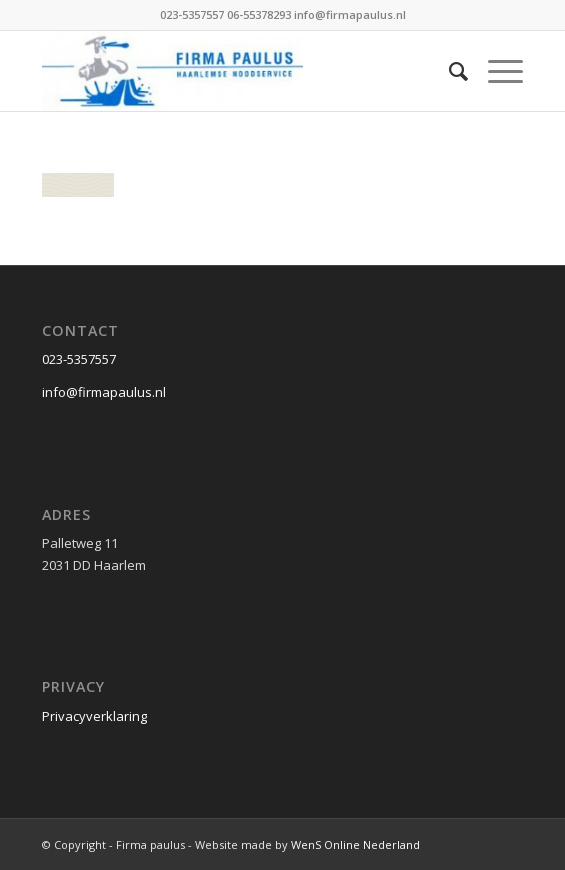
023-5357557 (79, 359)
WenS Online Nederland (355, 844)
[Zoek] (448, 71)
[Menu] (495, 71)
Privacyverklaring (94, 716)
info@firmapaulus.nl (104, 392)
